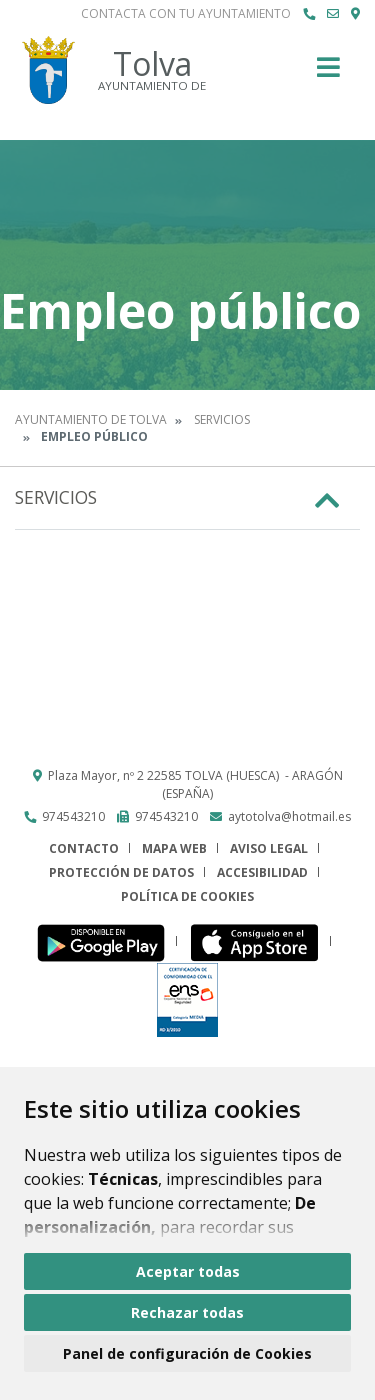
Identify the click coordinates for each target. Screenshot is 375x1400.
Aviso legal (269, 848)
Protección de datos (121, 872)
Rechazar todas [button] (187, 1312)
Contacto (84, 848)
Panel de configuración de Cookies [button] (187, 1353)
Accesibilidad (262, 872)
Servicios (222, 419)
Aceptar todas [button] (188, 1271)
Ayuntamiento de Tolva (91, 419)
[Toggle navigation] (328, 73)
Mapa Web (174, 848)
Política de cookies (187, 896)
